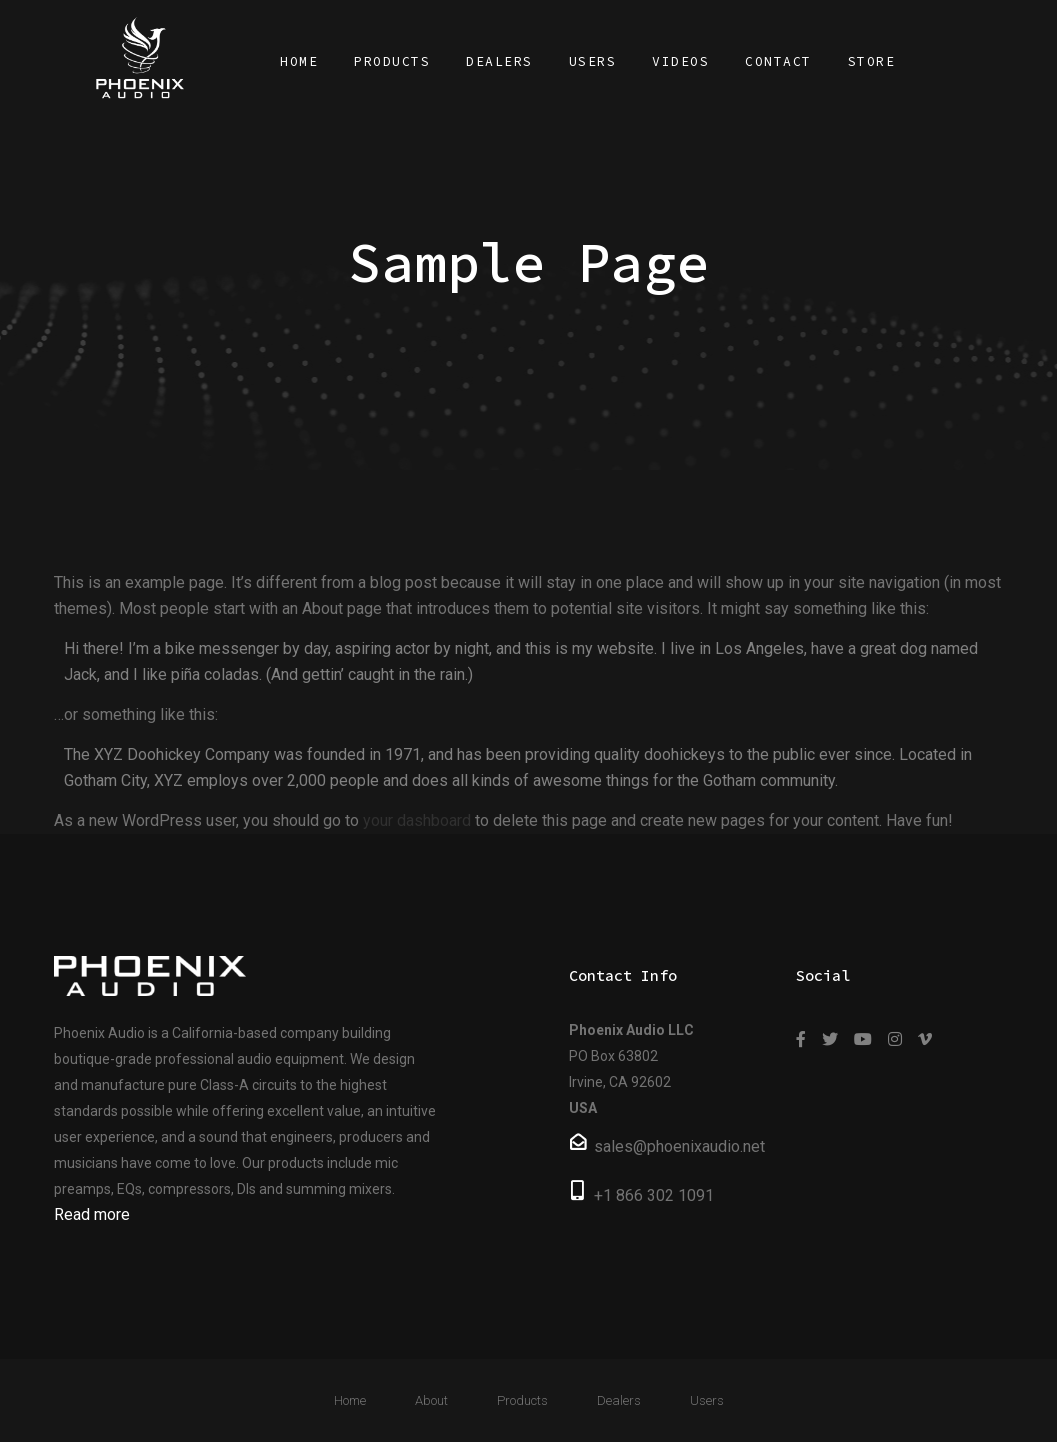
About (431, 1400)
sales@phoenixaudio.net (679, 1146)
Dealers (619, 1400)
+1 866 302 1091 (654, 1195)
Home (350, 1400)
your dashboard (417, 820)
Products (522, 1400)
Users (707, 1400)
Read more (92, 1214)
